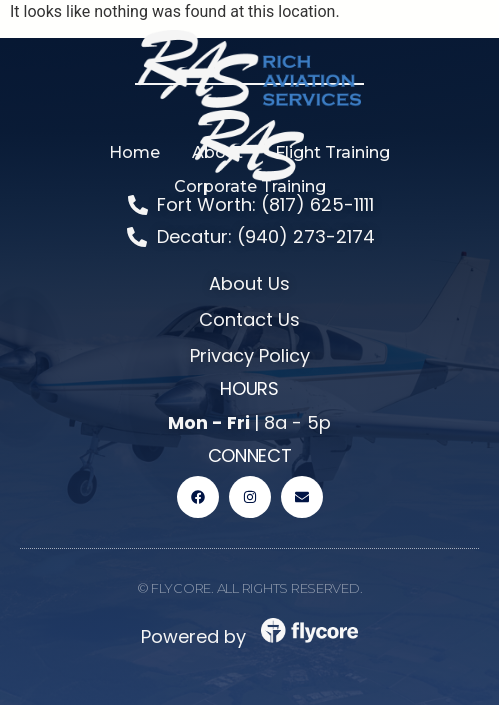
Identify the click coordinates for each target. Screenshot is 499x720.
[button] (217, 153)
